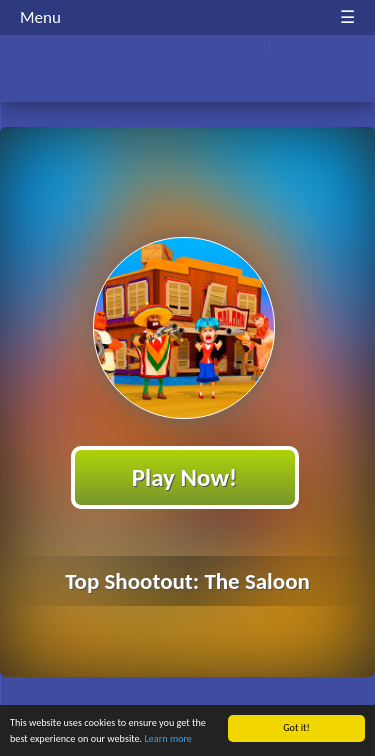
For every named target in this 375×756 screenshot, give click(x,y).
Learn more (168, 739)
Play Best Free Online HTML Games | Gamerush (187, 70)
